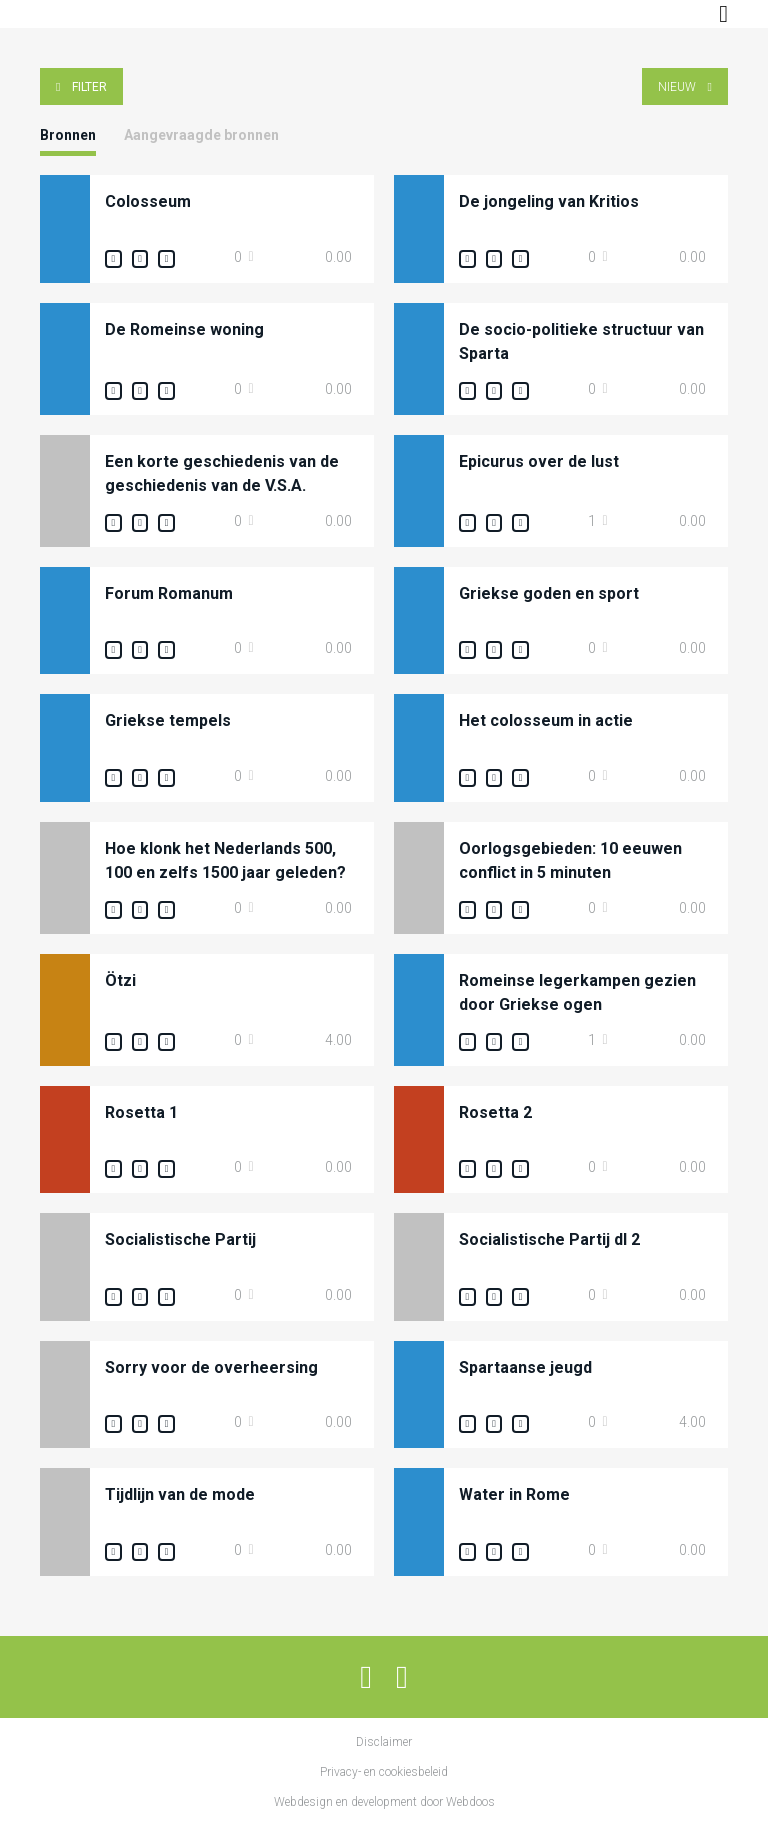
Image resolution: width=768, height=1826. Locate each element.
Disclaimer (384, 1742)
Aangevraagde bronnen (201, 135)
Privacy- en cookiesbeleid (384, 1772)
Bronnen (68, 135)
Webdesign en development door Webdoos (384, 1802)
